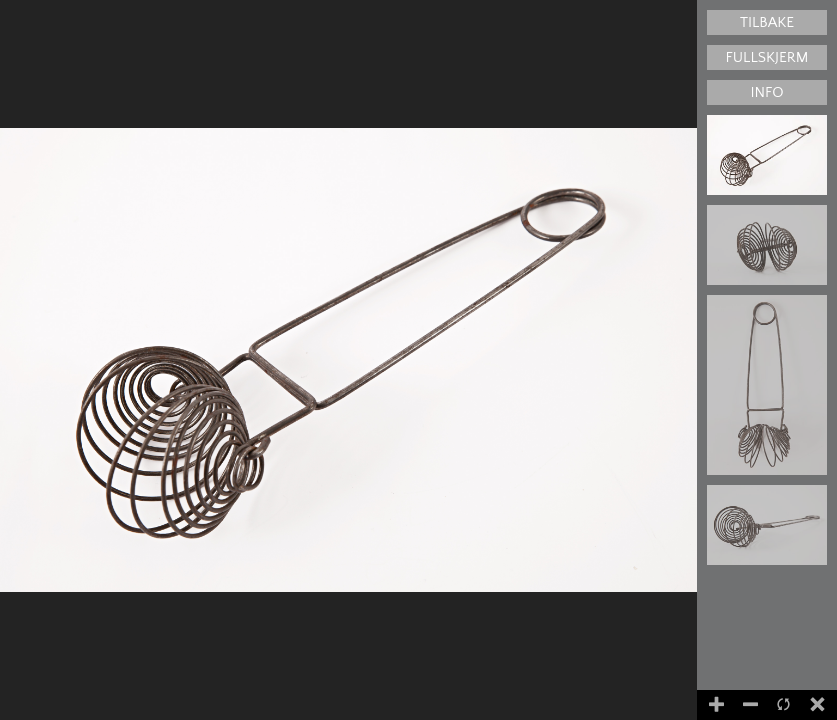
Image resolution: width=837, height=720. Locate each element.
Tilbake (767, 22)
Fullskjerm (767, 57)
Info (766, 92)
